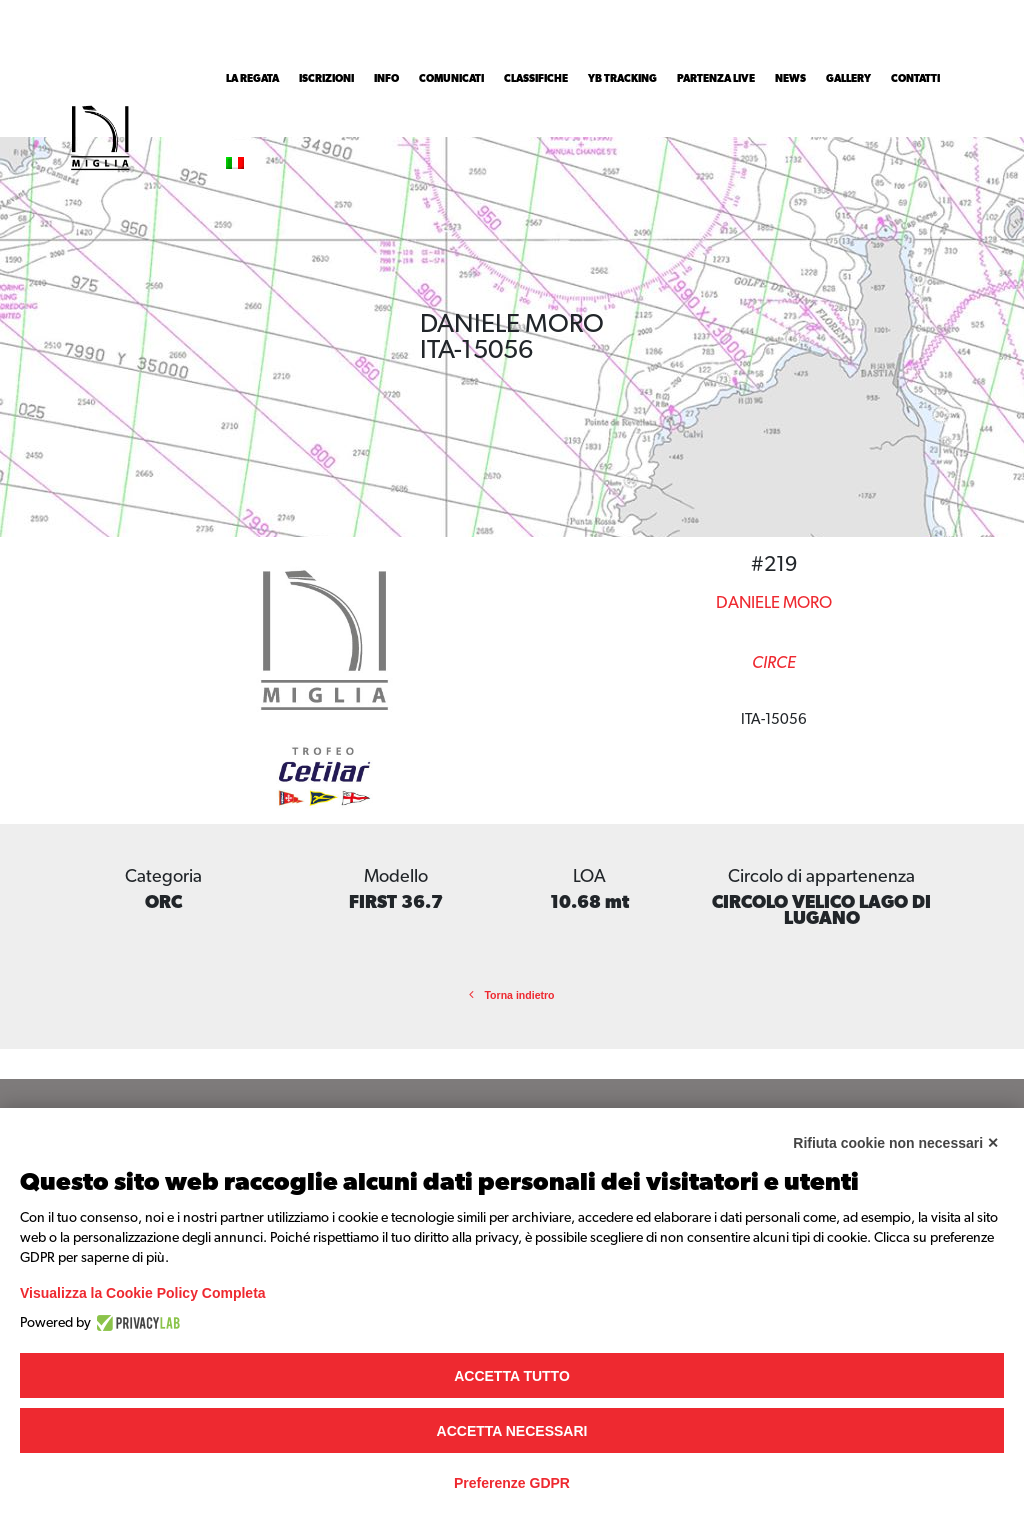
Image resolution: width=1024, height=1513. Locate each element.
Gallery (848, 79)
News (790, 79)
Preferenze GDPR (512, 1483)
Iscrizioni (326, 79)
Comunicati (451, 79)
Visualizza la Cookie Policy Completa (143, 1293)
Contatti (915, 79)
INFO (386, 79)
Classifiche (536, 79)
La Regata (252, 79)
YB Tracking (622, 79)
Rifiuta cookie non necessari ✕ (896, 1143)
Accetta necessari (512, 1431)
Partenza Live (716, 79)
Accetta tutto (512, 1376)
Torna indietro (511, 995)
